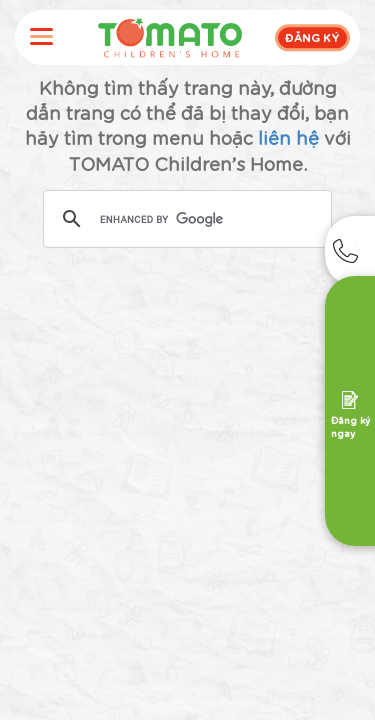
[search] (185, 220)
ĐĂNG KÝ (312, 37)
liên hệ (288, 137)
